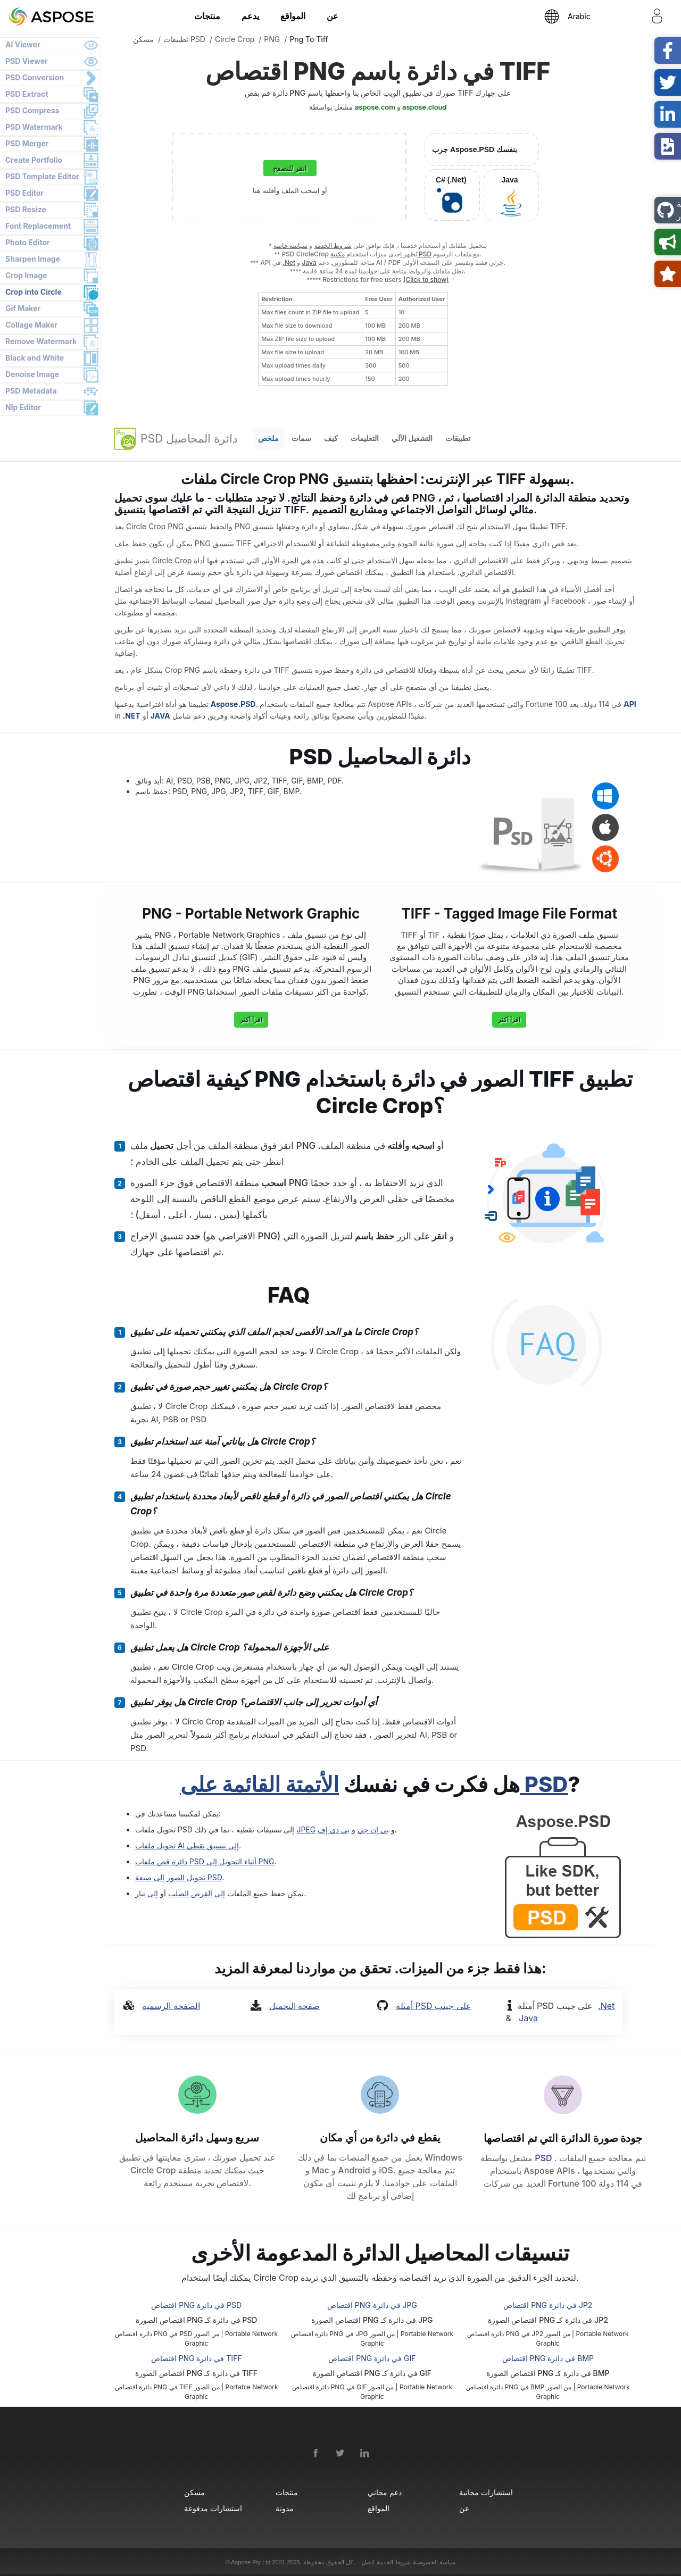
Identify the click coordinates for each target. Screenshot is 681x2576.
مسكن (194, 2492)
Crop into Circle (33, 291)
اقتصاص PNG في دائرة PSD (196, 2305)
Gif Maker (22, 308)
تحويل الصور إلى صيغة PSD (178, 1877)
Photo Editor (27, 242)
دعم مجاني (385, 2492)
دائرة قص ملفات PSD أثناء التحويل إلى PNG (205, 1861)
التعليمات (365, 438)
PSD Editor (24, 192)
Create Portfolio (33, 159)
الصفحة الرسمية (171, 2005)
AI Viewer (22, 44)
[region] (353, 339)
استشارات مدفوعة (212, 2508)
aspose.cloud (424, 107)
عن (332, 16)
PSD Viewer (26, 60)
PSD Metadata (31, 390)
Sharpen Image (32, 258)
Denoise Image (32, 374)
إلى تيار (146, 1893)
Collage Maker (31, 324)
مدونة (285, 2508)
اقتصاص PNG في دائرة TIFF (196, 2358)
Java (309, 262)
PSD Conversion (34, 77)
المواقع (292, 16)
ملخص (268, 438)
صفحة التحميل (294, 2005)
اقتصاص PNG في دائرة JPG (372, 2305)
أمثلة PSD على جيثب (433, 2005)
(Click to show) (426, 280)
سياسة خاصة (290, 245)
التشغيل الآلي (412, 438)
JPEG (305, 1829)
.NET (131, 715)
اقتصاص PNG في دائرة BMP (548, 2358)
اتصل (368, 2562)
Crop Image (26, 275)
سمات (301, 438)
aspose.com (375, 107)
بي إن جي (373, 1829)
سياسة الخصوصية (434, 2562)
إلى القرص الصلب (196, 1893)
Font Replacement (38, 225)
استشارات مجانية (486, 2492)
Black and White (34, 357)
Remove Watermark (41, 341)
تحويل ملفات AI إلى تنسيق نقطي (187, 1845)
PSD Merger (26, 143)
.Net (289, 262)
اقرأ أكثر (251, 1019)
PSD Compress (32, 110)
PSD (544, 2158)
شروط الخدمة (333, 245)
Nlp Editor (23, 407)
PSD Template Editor (42, 176)
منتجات (207, 16)
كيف (331, 438)
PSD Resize (25, 209)
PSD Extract (26, 93)
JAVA (160, 715)
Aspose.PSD (233, 703)
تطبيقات (457, 438)
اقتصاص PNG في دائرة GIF (372, 2358)
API (630, 703)
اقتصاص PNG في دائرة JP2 (547, 2305)
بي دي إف (334, 1829)
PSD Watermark (34, 126)
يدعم (250, 16)
